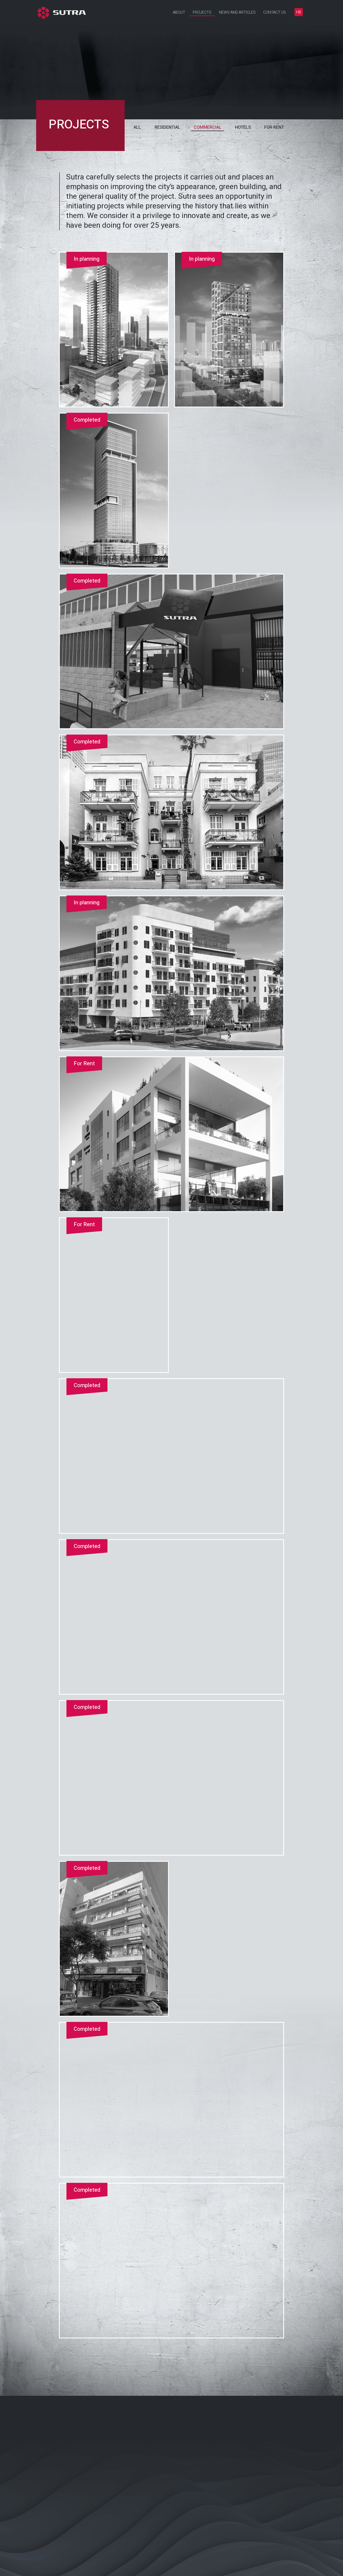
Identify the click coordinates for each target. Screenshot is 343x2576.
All (137, 127)
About (179, 12)
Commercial (207, 127)
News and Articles (237, 12)
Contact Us (274, 12)
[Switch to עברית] (299, 12)
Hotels (243, 127)
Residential (167, 127)
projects (79, 125)
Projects (202, 12)
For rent (274, 127)
